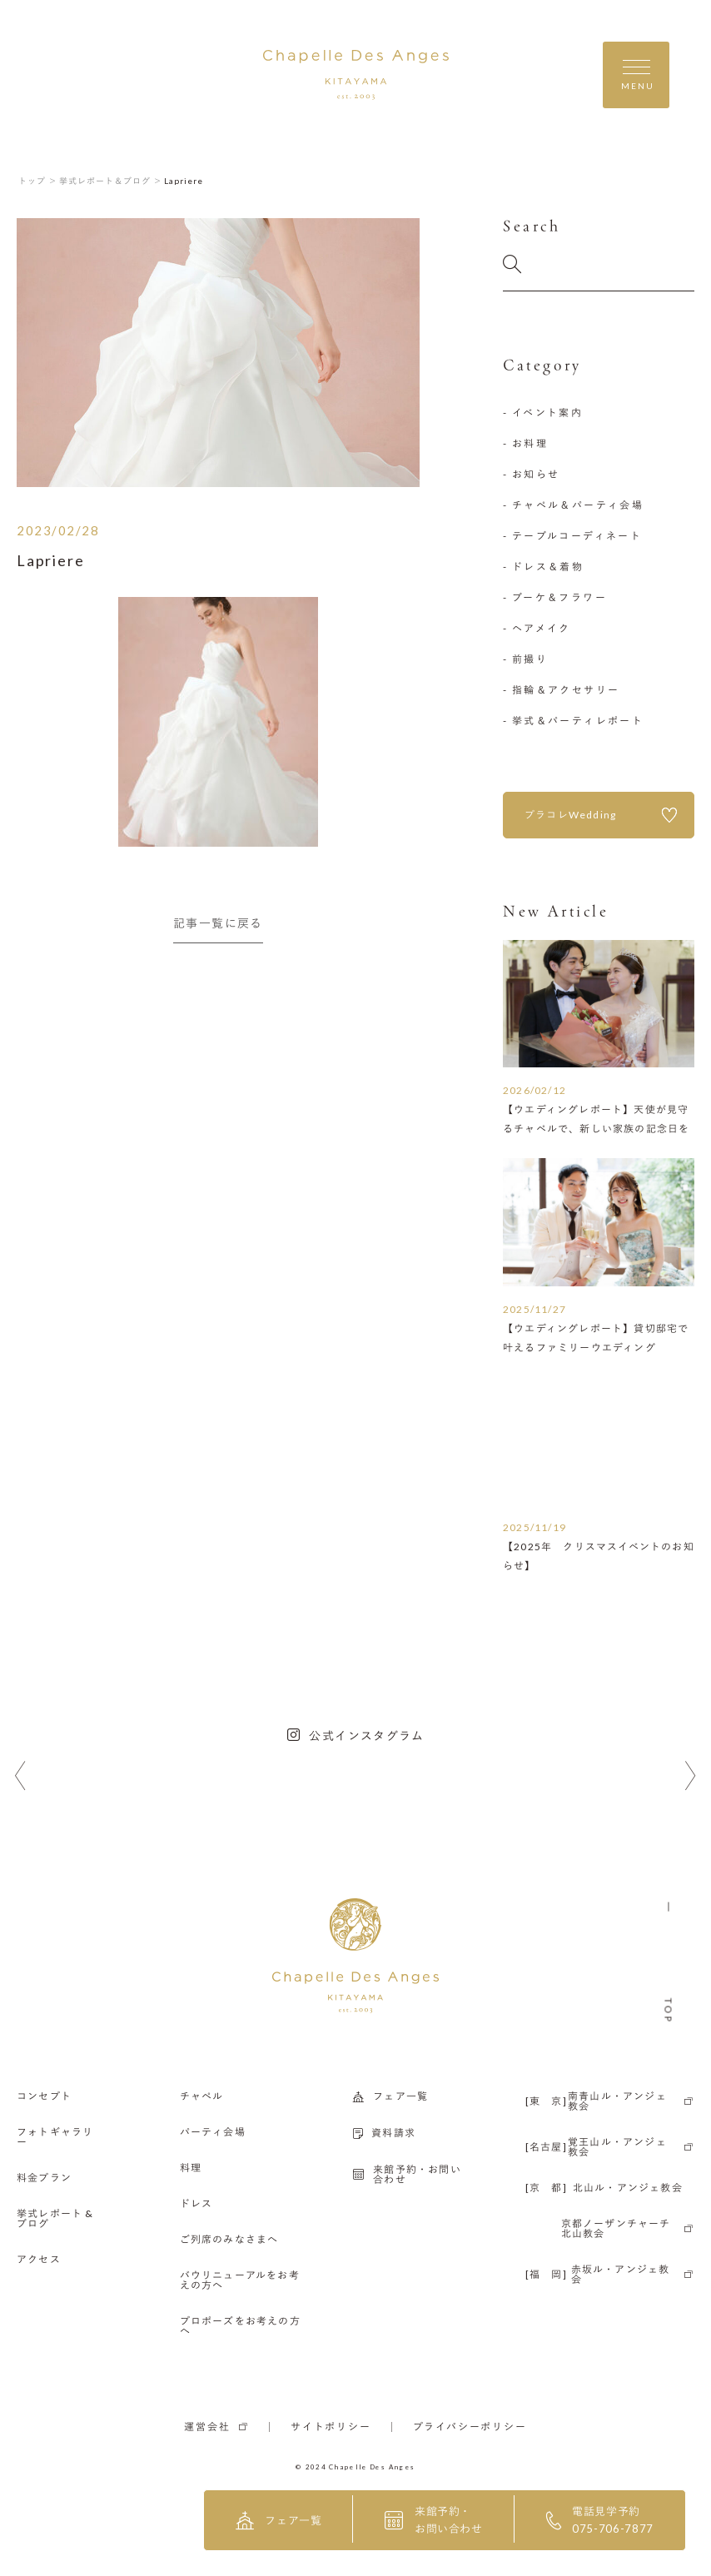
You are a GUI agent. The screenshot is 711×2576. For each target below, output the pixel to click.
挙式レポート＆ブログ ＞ (110, 181)
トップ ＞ (37, 181)
